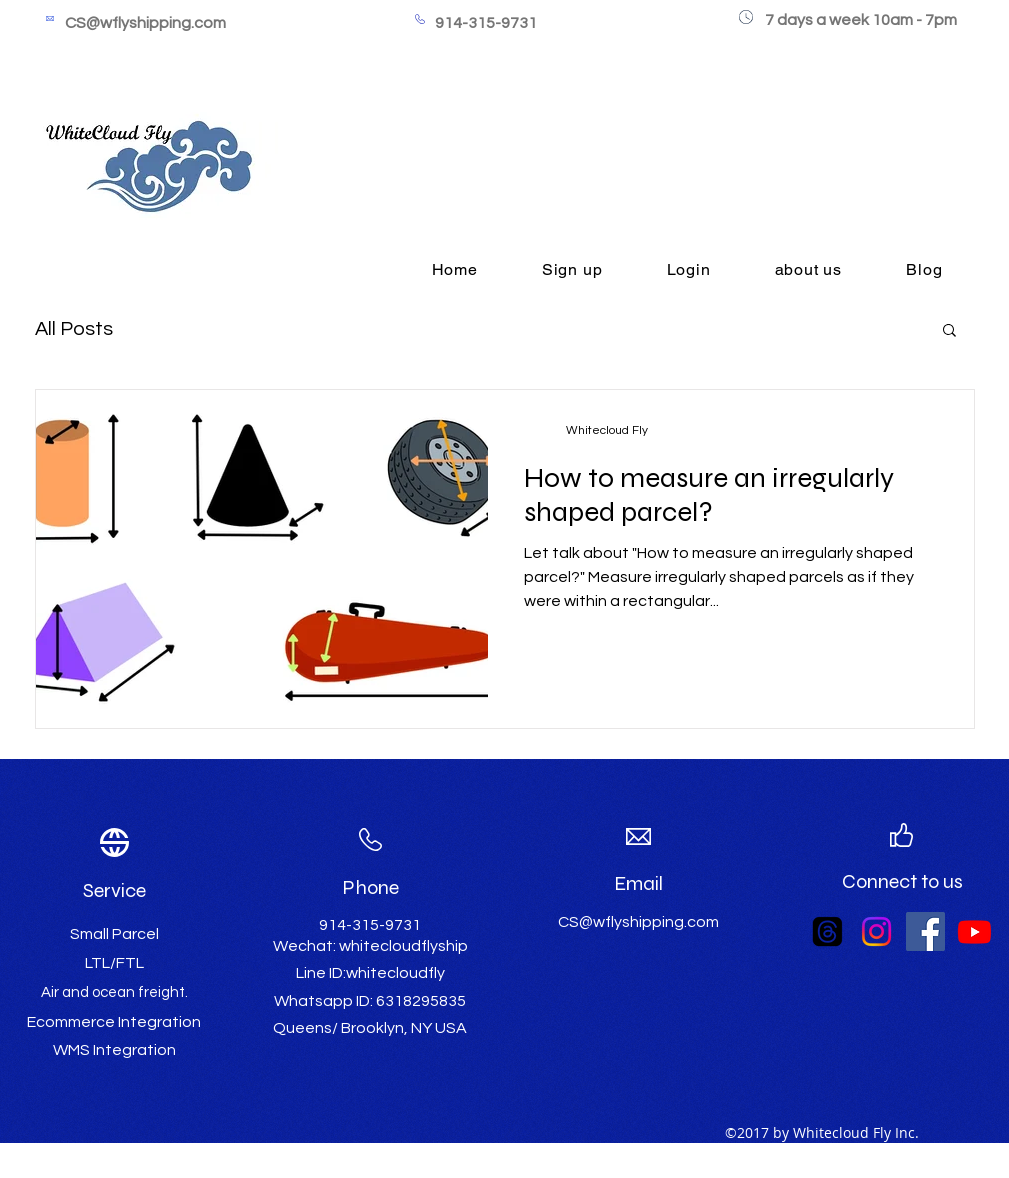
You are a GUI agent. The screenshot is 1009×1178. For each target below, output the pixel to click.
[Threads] (827, 931)
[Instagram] (876, 931)
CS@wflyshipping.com (145, 23)
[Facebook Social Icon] (925, 931)
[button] (949, 331)
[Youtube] (974, 931)
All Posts (74, 329)
